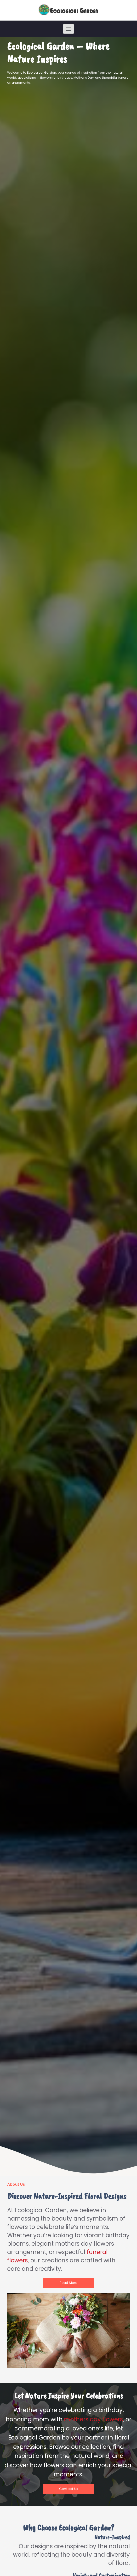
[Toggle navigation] (68, 29)
